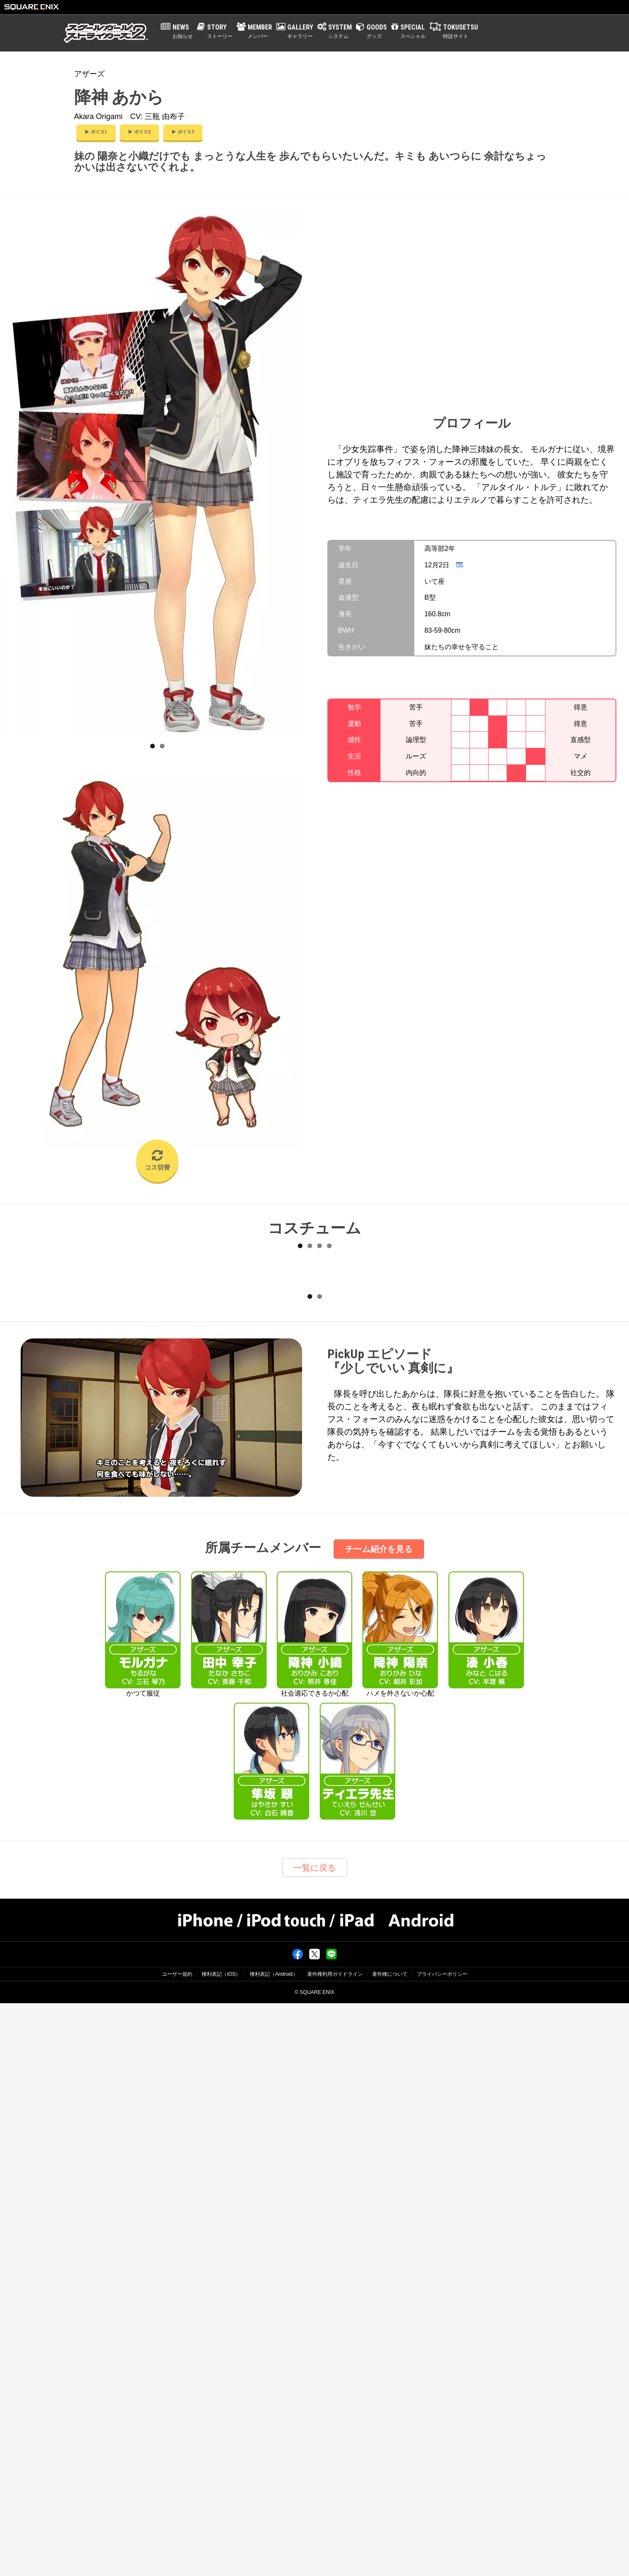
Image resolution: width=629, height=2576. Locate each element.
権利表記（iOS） (221, 2547)
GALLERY (300, 31)
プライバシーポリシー (442, 2547)
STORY (219, 31)
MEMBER (260, 31)
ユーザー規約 (177, 2547)
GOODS (377, 31)
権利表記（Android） (273, 2547)
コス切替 (157, 1160)
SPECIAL (413, 31)
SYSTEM (340, 31)
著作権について (390, 2547)
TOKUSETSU (460, 31)
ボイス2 (139, 132)
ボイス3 (183, 132)
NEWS (183, 31)
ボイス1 (96, 132)
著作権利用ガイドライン (335, 2547)
